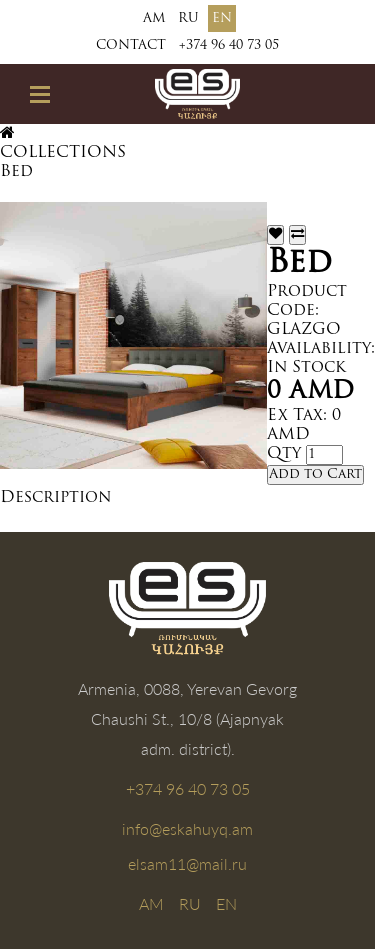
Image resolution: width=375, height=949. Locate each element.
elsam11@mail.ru (187, 863)
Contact (131, 45)
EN (222, 18)
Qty (284, 454)
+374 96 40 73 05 (229, 45)
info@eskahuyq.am (187, 828)
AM (154, 18)
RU (188, 18)
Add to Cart (315, 474)
